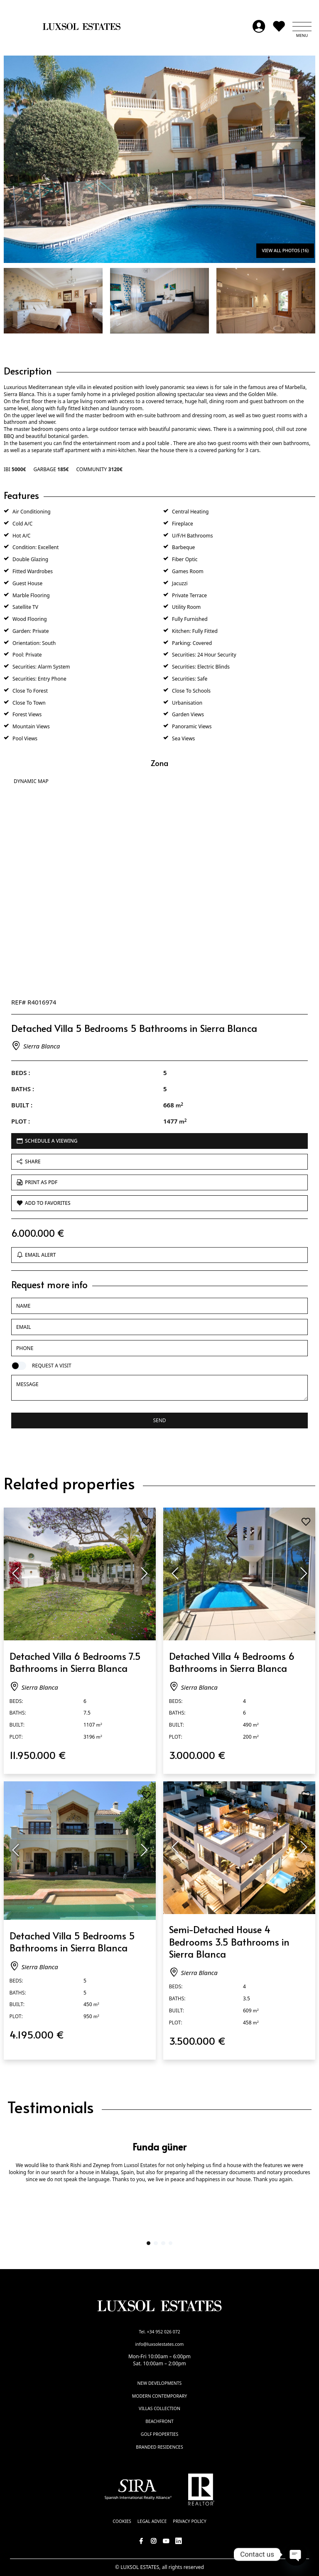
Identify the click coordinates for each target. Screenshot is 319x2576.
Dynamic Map (31, 781)
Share (29, 1161)
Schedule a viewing (47, 1140)
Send (159, 1420)
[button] (302, 26)
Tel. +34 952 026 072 (159, 2332)
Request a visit (51, 1365)
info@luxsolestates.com (159, 2344)
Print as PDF (37, 1182)
